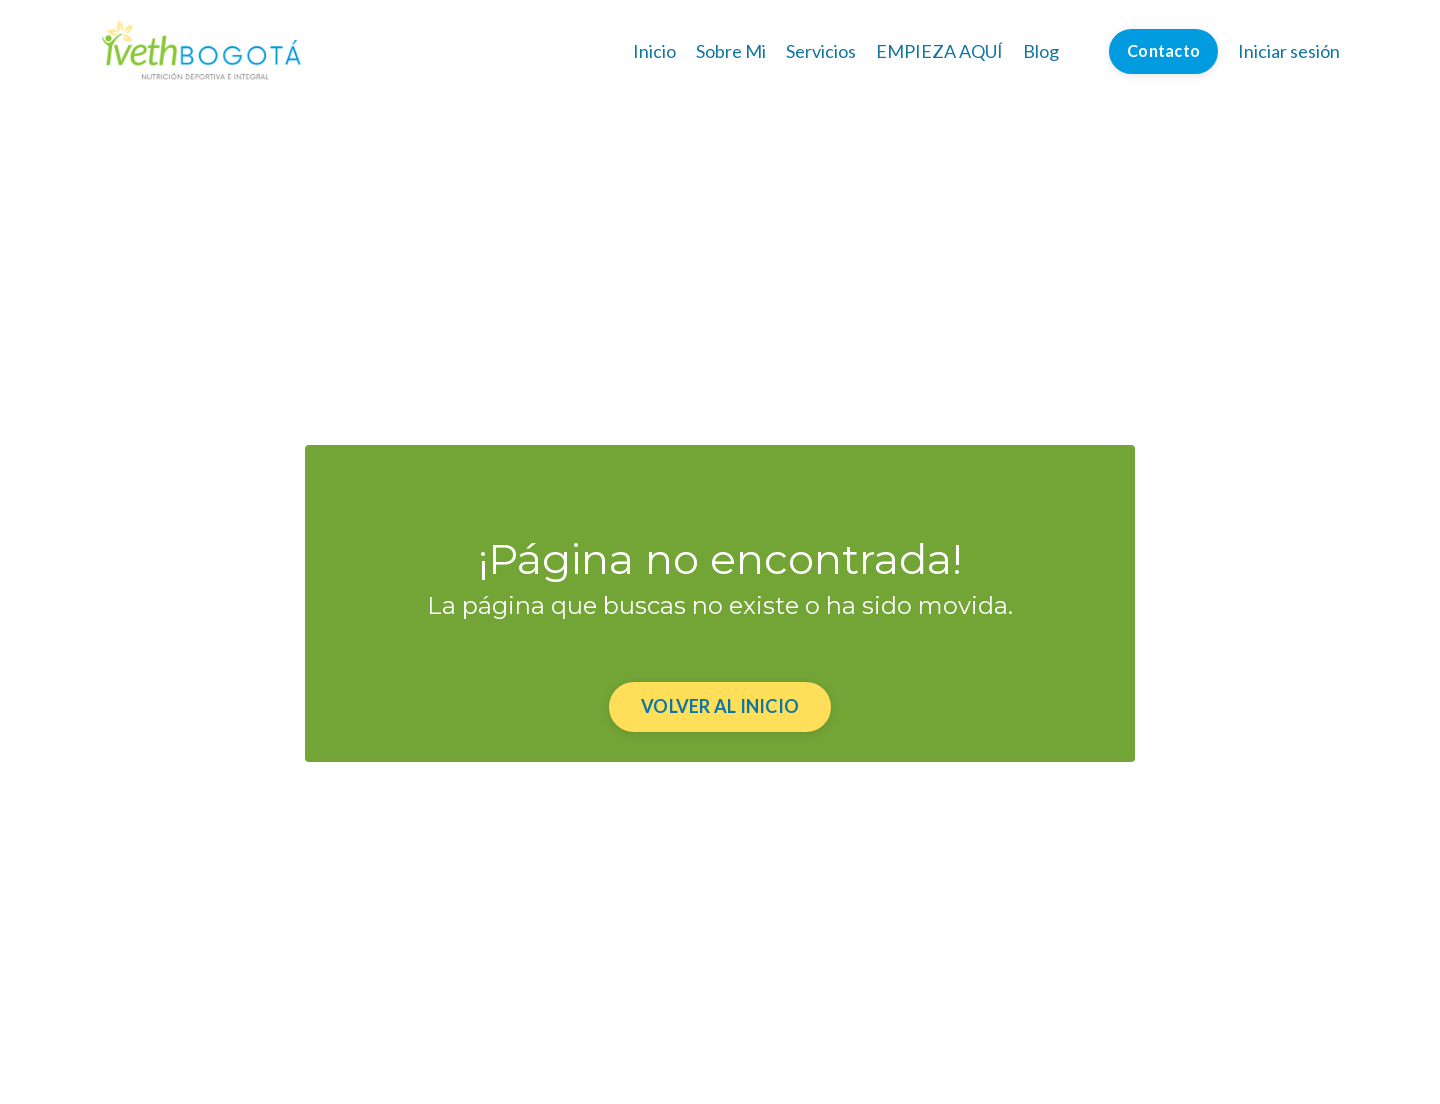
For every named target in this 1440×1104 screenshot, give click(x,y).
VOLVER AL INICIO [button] (720, 706)
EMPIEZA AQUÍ (939, 51)
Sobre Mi (731, 51)
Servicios (821, 51)
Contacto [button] (1163, 50)
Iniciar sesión (1289, 51)
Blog (1041, 51)
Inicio (654, 51)
